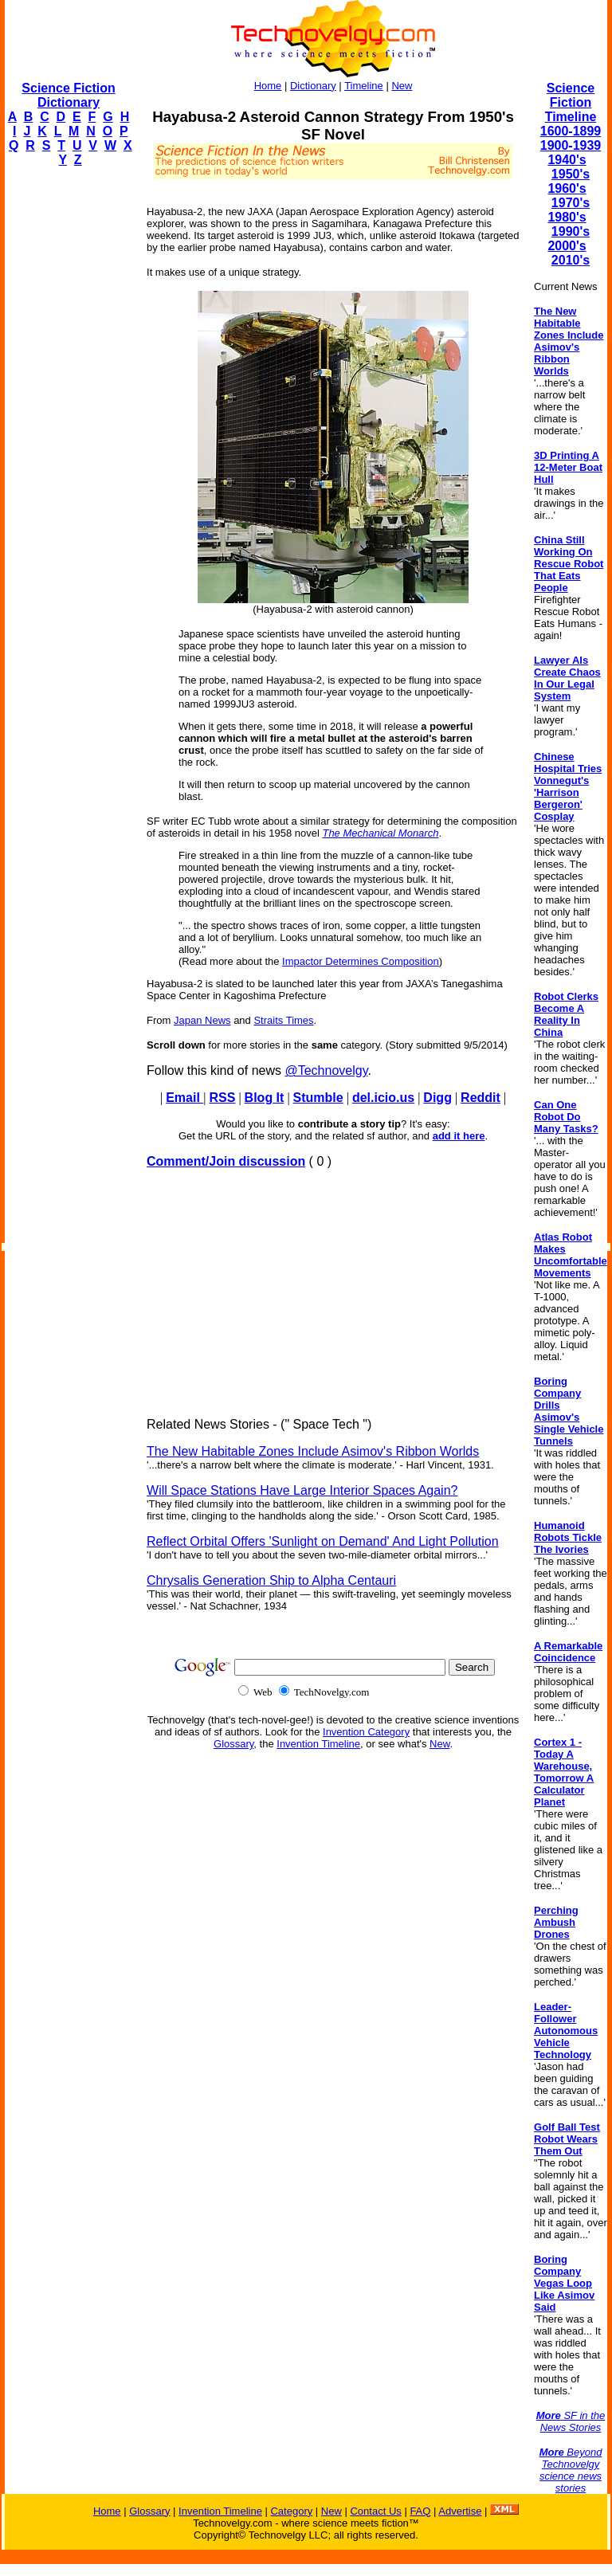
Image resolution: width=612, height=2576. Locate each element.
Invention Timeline (318, 1744)
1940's (566, 160)
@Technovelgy (325, 1070)
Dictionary (313, 86)
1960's (566, 188)
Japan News (202, 1020)
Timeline (363, 86)
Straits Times (283, 1020)
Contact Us (375, 2511)
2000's (566, 246)
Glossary (233, 1744)
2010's (570, 260)
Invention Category (366, 1732)
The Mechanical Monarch (380, 833)
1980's (566, 217)
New (401, 86)
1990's (570, 231)
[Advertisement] (68, 419)
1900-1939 (571, 145)
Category (291, 2511)
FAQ (420, 2511)
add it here (459, 1136)
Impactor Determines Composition (360, 961)
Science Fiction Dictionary (68, 95)
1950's (570, 174)
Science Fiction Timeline (571, 102)
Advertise (459, 2511)
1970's (570, 203)
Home (268, 86)
